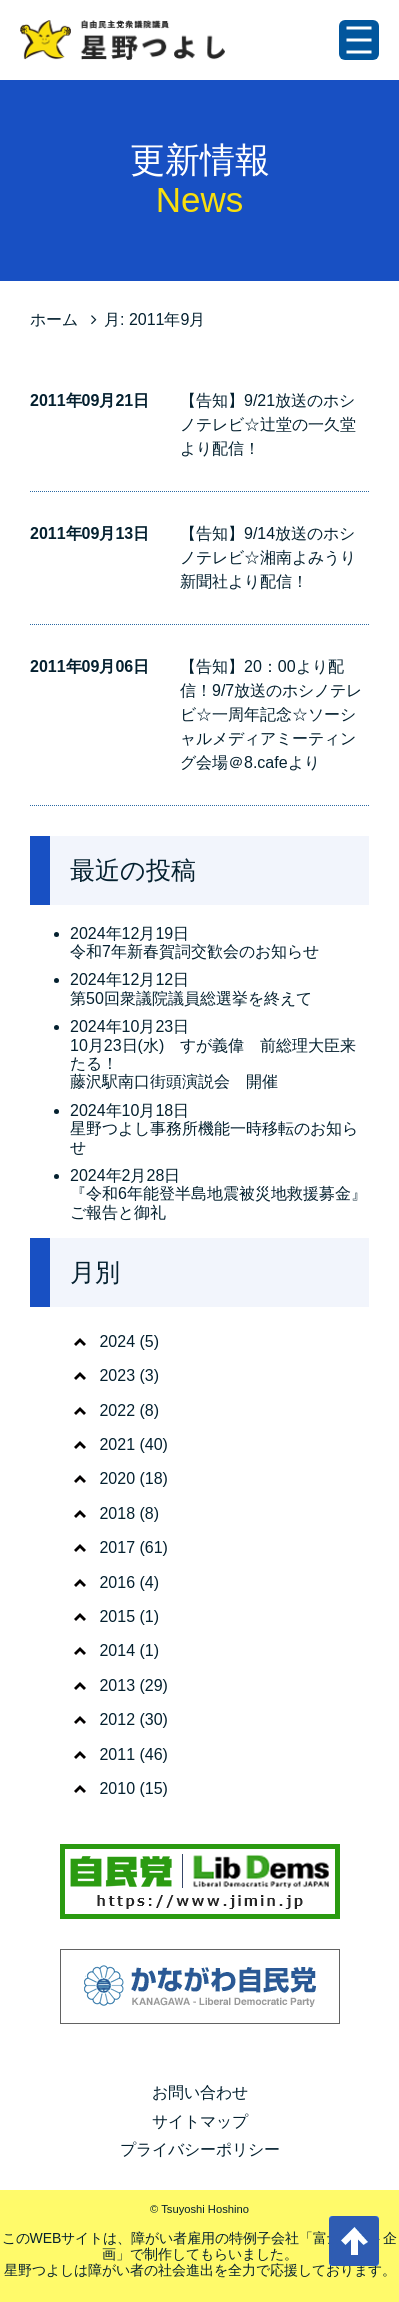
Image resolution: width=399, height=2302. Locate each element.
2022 (117, 1410)
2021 (117, 1444)
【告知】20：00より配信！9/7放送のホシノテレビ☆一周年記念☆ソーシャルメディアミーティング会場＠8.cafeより (271, 714)
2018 (117, 1513)
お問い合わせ (200, 2092)
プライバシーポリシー (200, 2149)
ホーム (54, 319)
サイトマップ (200, 2121)
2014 (117, 1650)
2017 (117, 1547)
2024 (117, 1341)
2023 (117, 1375)
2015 (117, 1616)
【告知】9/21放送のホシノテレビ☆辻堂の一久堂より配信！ (268, 424)
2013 (117, 1685)
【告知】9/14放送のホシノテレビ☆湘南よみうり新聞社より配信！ (268, 557)
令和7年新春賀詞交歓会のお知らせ (194, 951)
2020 (117, 1478)
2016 (117, 1582)
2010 (117, 1788)
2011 (117, 1754)
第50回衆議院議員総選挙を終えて (191, 998)
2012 (117, 1719)
